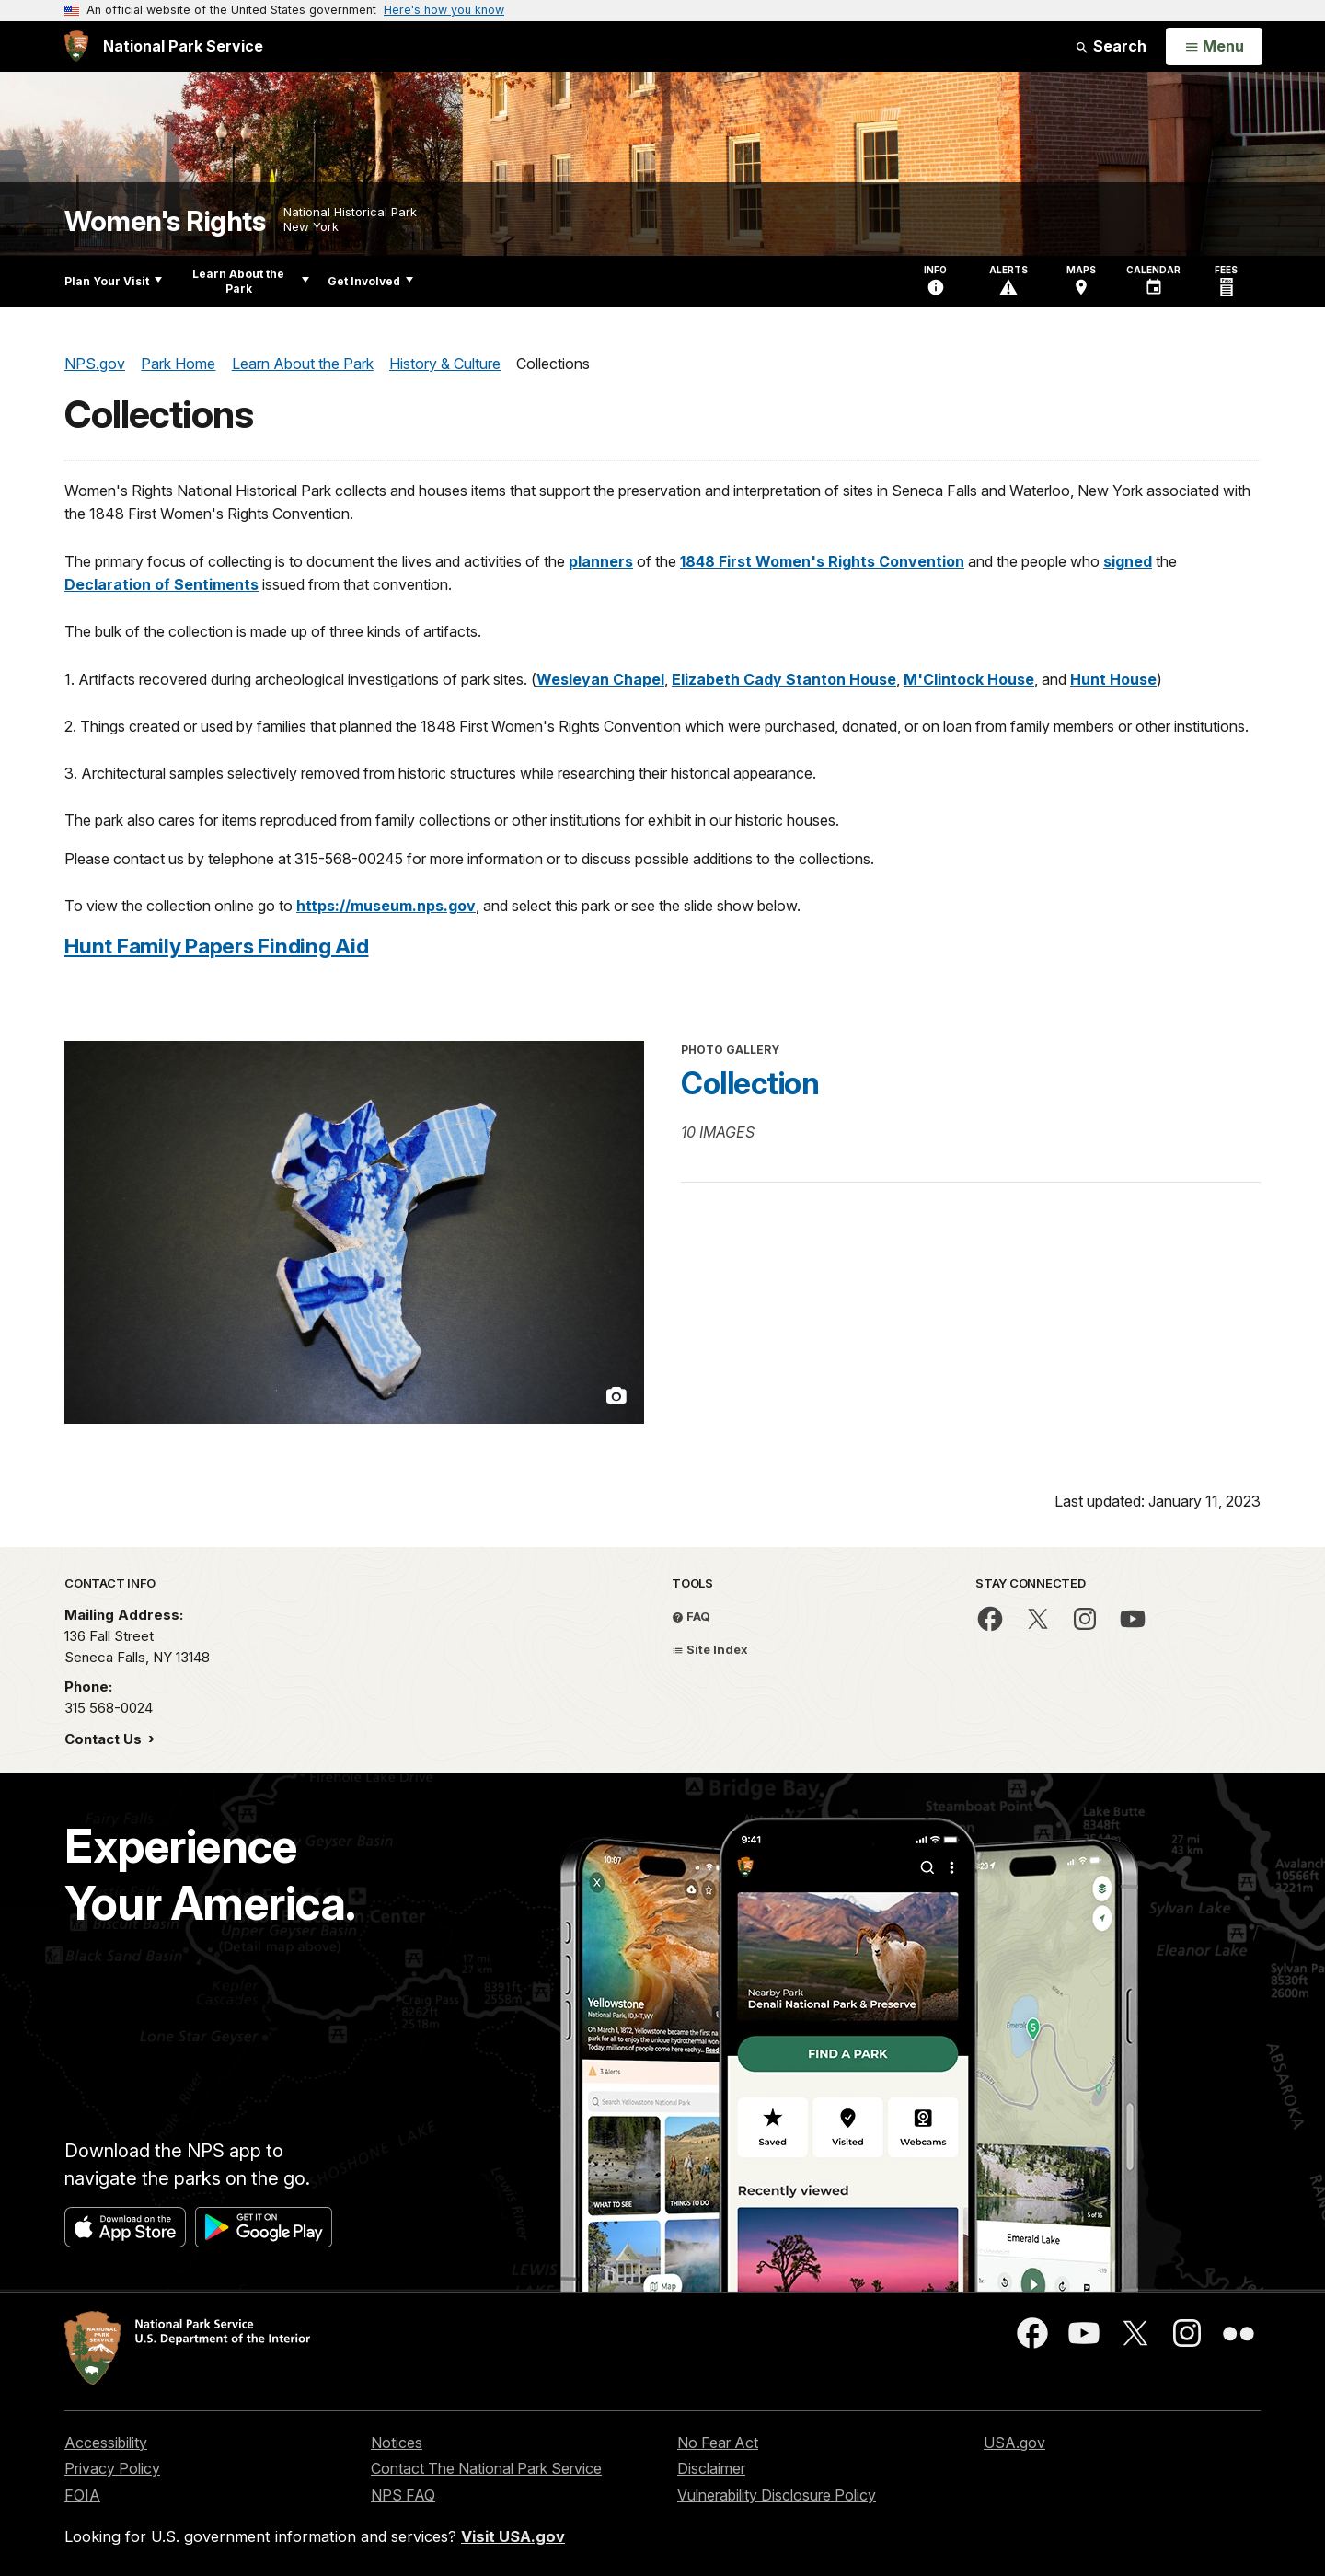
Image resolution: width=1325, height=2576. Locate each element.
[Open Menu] (1214, 47)
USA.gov (1014, 2442)
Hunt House (1113, 679)
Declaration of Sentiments (161, 584)
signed (1127, 561)
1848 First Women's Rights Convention (822, 561)
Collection (750, 1083)
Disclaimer (711, 2468)
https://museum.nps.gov (386, 905)
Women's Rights (164, 221)
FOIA (82, 2495)
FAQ (691, 1616)
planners (601, 561)
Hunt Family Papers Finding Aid (216, 945)
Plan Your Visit (113, 281)
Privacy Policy (112, 2468)
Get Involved (370, 281)
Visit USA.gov (513, 2536)
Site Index (710, 1649)
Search (1110, 46)
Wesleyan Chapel (600, 679)
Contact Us (104, 1739)
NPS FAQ (403, 2495)
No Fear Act (717, 2442)
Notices (396, 2442)
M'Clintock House (969, 679)
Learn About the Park (250, 281)
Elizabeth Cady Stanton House (784, 679)
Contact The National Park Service (486, 2468)
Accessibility (105, 2442)
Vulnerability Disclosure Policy (776, 2495)
